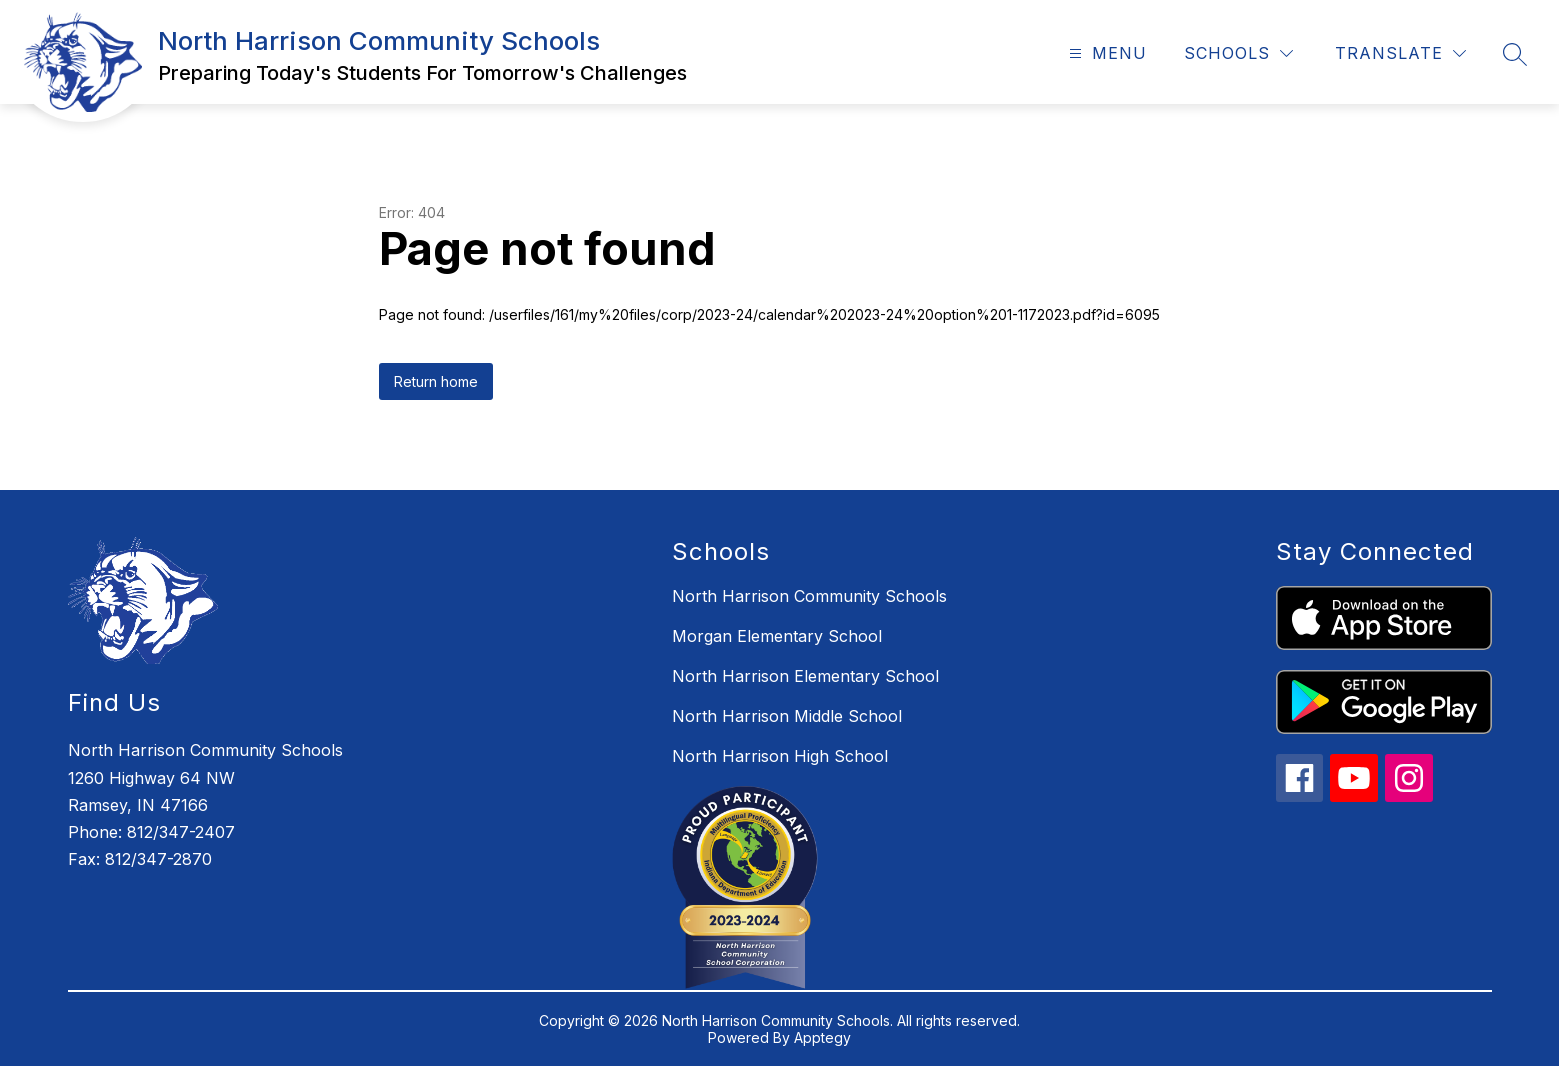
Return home (436, 381)
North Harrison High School (780, 756)
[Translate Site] (1400, 53)
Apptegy (822, 1037)
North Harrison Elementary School (805, 676)
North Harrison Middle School (787, 716)
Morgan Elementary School (777, 636)
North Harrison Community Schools (809, 596)
